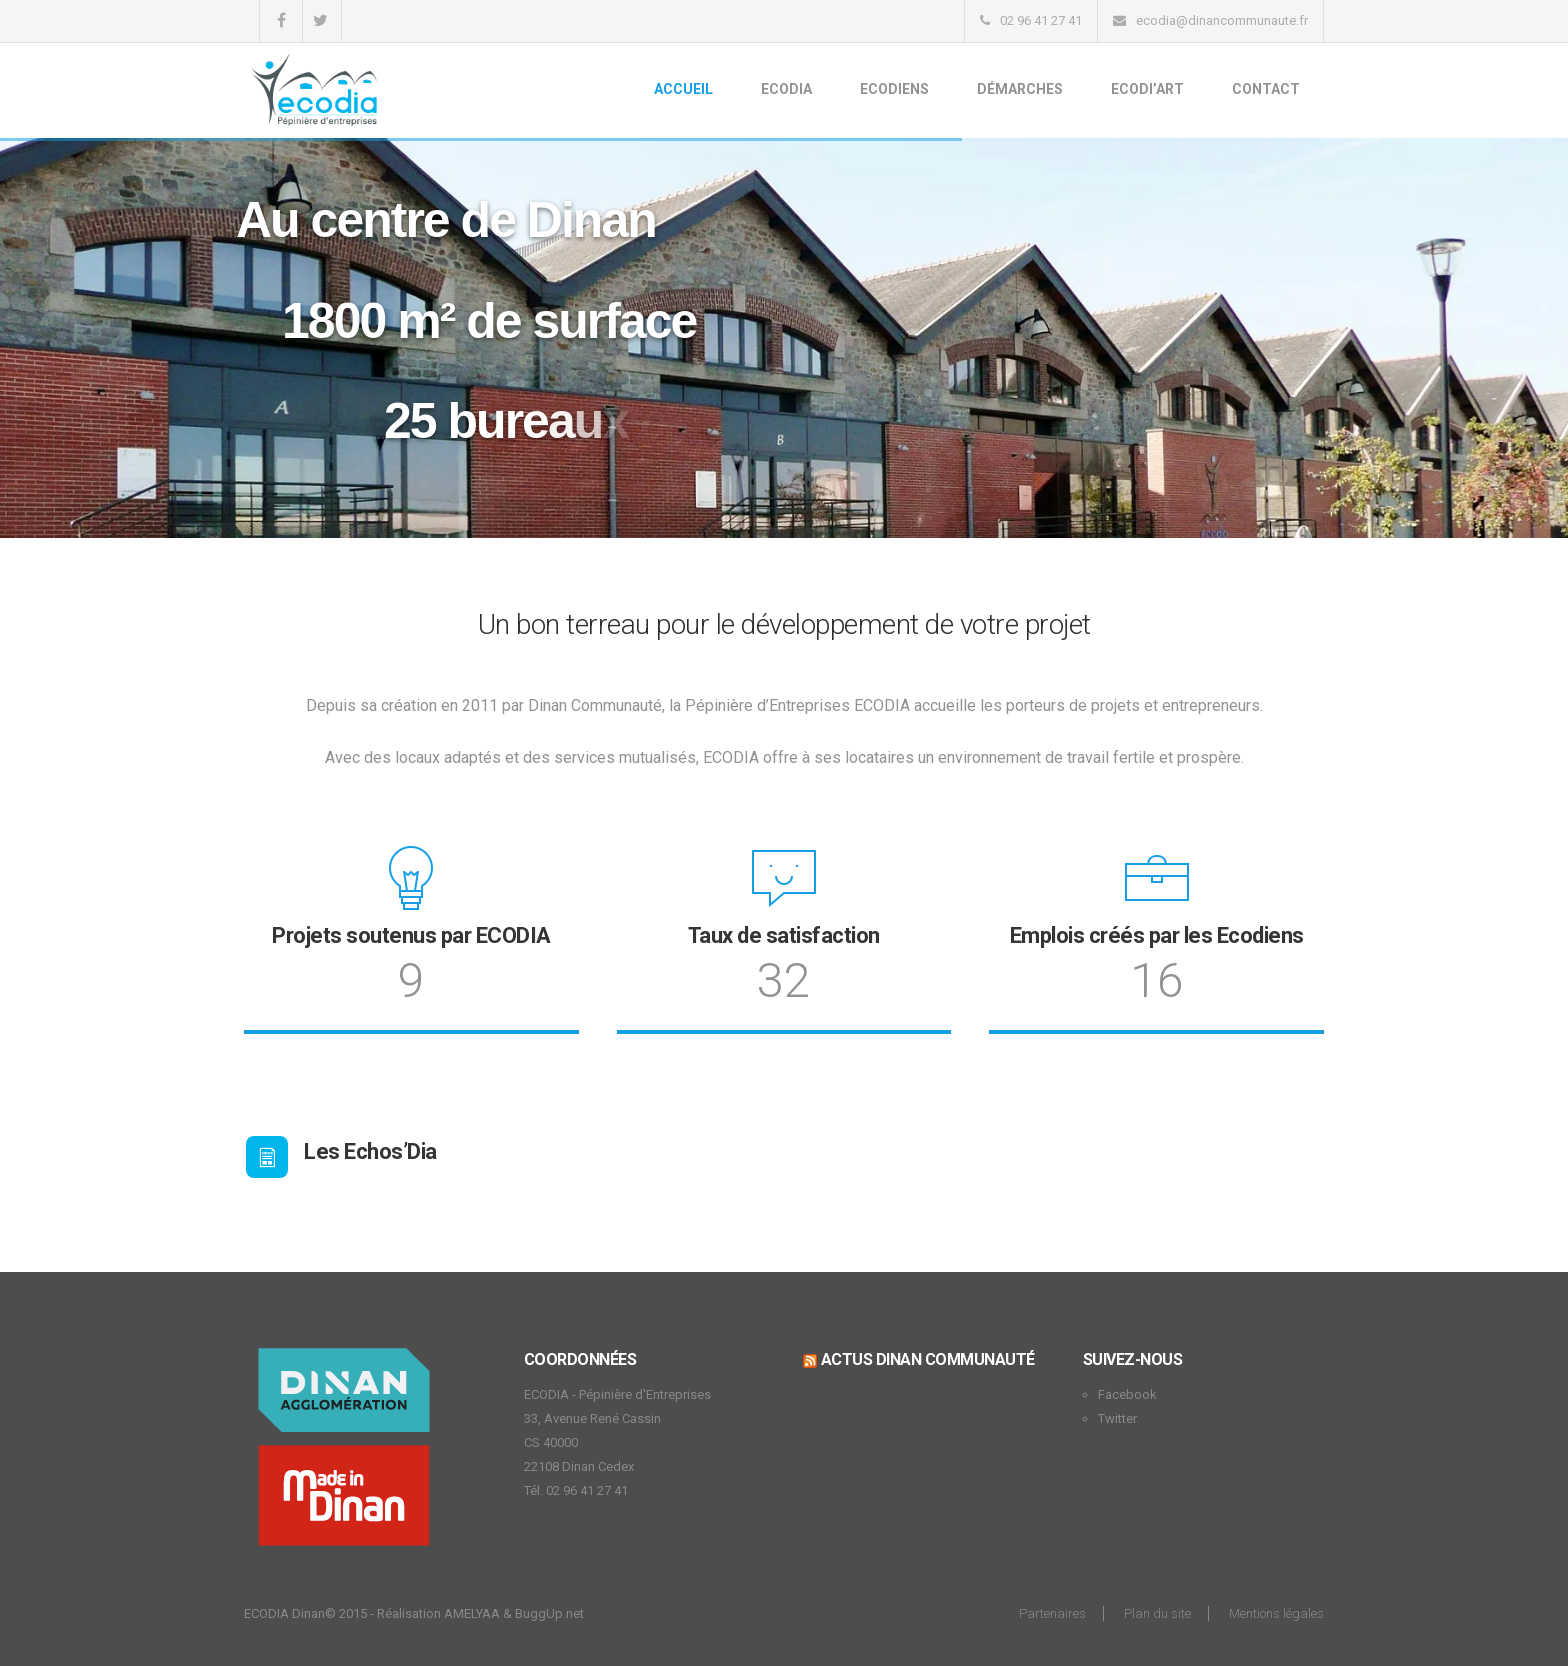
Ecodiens (894, 89)
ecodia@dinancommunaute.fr (1222, 20)
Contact (1266, 89)
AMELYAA (472, 1613)
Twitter (1117, 1418)
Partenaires (1052, 1613)
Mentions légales (1276, 1613)
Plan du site (1157, 1613)
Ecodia (786, 89)
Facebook (1127, 1394)
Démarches (1020, 89)
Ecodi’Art (1147, 89)
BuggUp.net (549, 1613)
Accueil (683, 89)
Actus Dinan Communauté (928, 1359)
